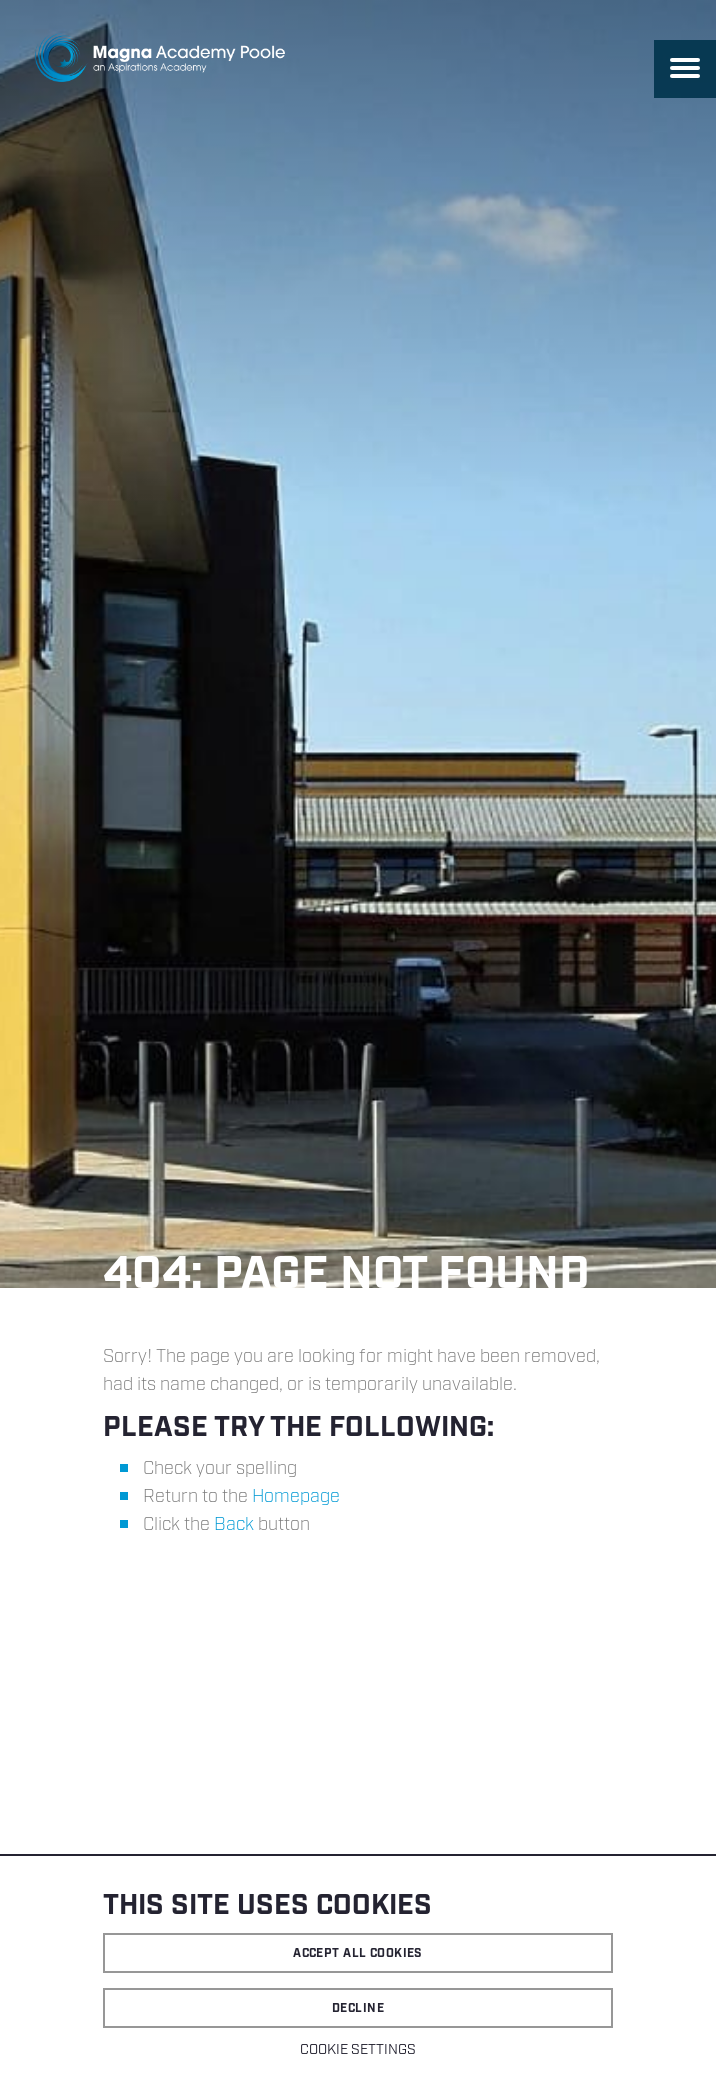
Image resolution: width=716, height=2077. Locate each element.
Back (234, 1525)
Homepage (296, 1497)
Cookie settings (358, 2050)
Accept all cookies (358, 1953)
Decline (358, 2008)
